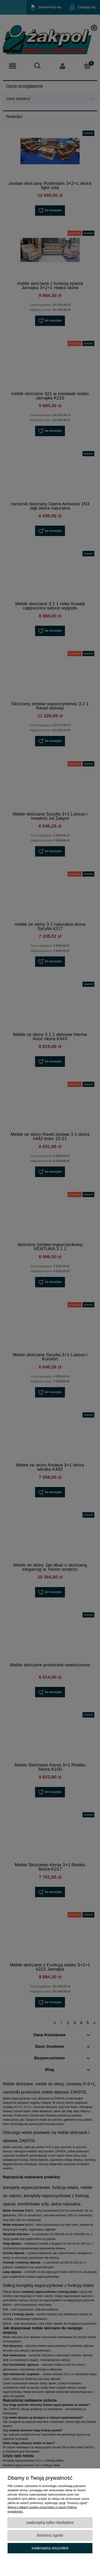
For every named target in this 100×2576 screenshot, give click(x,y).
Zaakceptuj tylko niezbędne (50, 2522)
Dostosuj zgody (50, 2535)
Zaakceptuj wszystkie (50, 2548)
